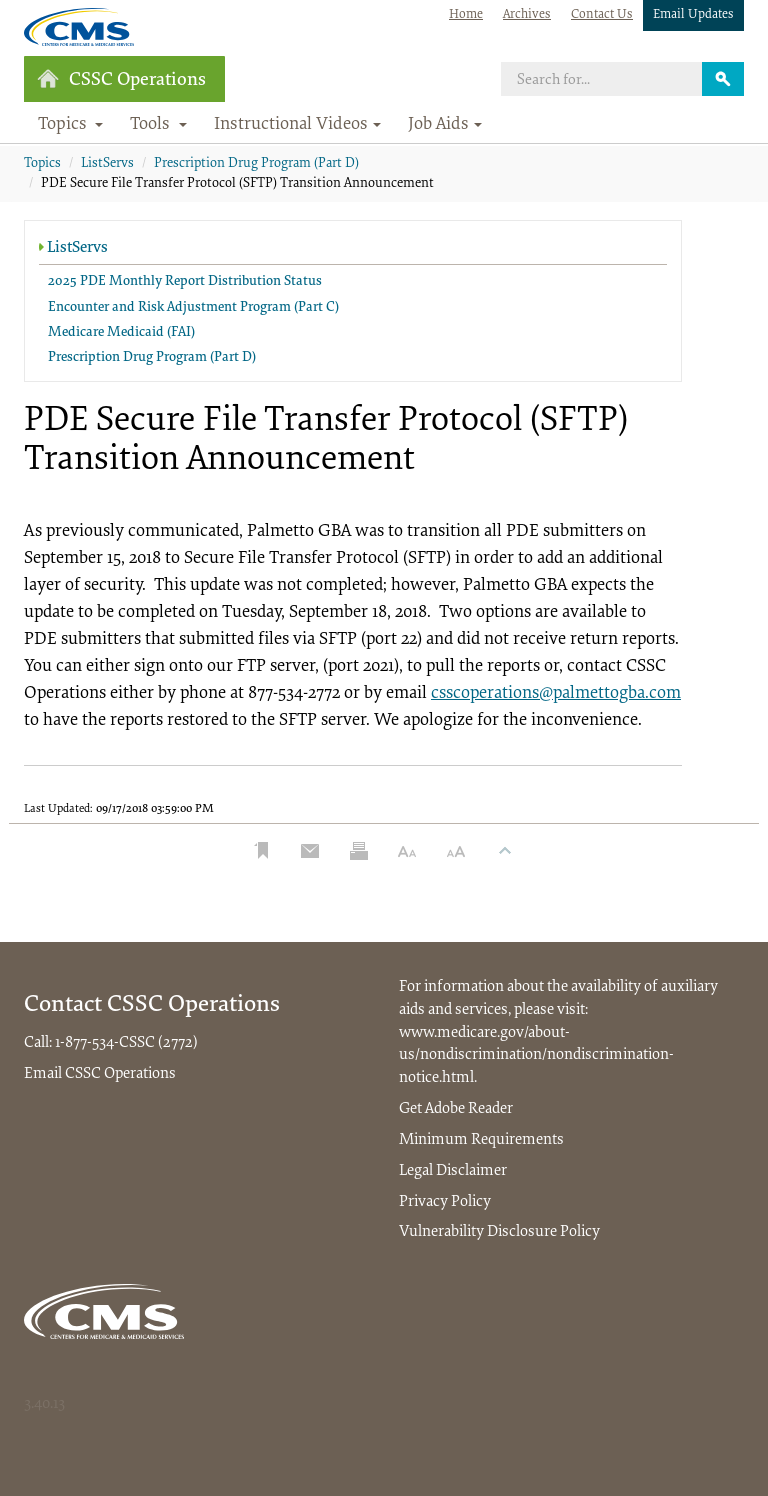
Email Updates (693, 14)
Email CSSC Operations (100, 1074)
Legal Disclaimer (453, 1171)
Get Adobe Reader (456, 1109)
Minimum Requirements (481, 1140)
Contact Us (602, 14)
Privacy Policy (445, 1202)
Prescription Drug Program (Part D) (256, 164)
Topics (42, 164)
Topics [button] (71, 125)
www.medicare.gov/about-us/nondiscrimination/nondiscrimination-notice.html (536, 1056)
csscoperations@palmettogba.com (556, 694)
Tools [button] (158, 125)
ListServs (107, 164)
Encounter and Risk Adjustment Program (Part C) (193, 308)
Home (466, 14)
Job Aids (445, 125)
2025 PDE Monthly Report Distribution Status (185, 282)
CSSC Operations (121, 79)
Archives (527, 14)
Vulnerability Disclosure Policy (499, 1232)
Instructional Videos (297, 125)
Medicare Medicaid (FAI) (121, 333)
